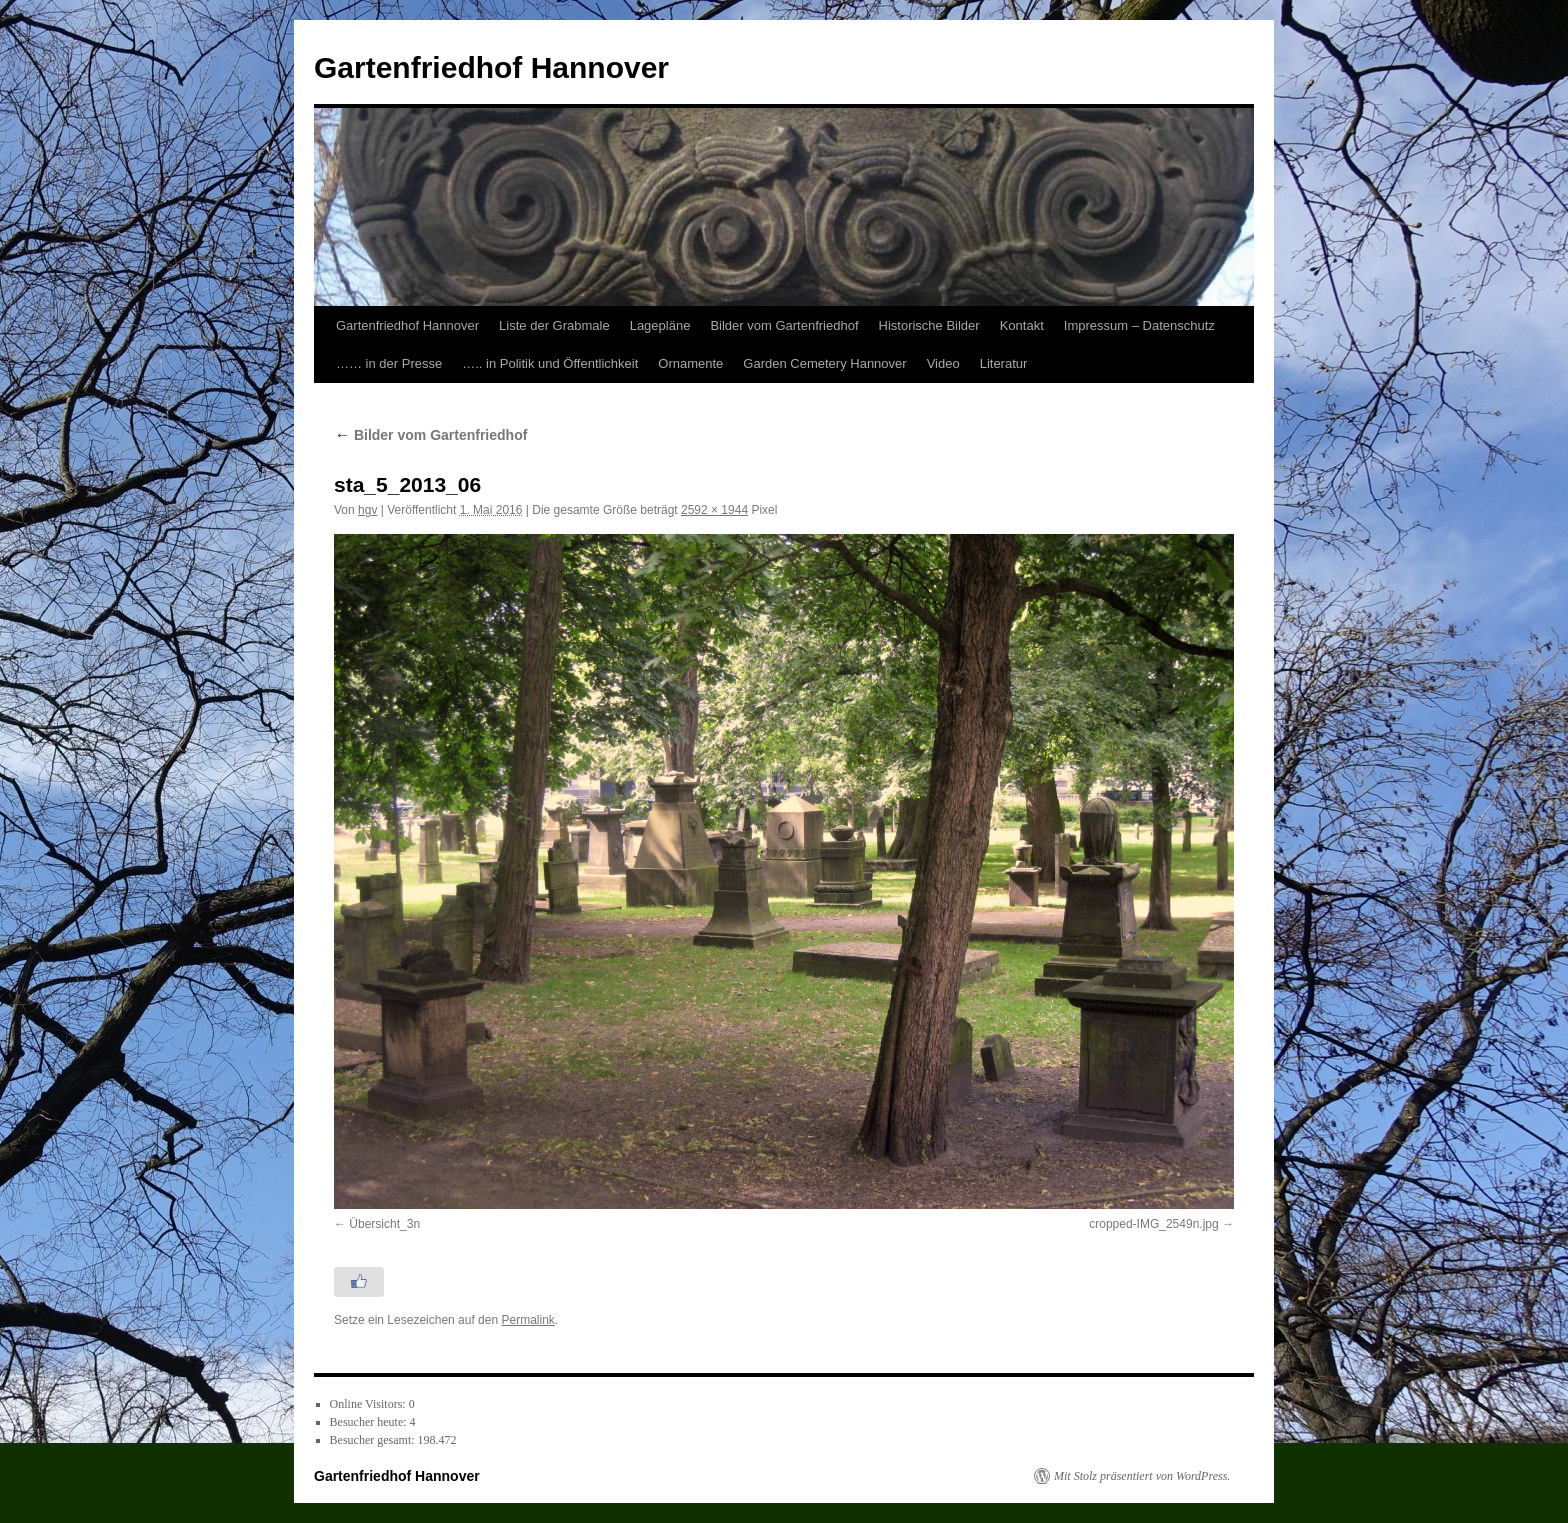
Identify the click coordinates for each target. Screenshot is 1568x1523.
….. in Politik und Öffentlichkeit (550, 363)
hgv (367, 510)
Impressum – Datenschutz (1139, 325)
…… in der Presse (389, 363)
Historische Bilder (929, 325)
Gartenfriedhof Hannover (491, 67)
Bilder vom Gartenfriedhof (784, 325)
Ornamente (690, 363)
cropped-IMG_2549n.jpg (1153, 1224)
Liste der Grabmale (554, 325)
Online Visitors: (369, 1404)
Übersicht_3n (384, 1224)
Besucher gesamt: (374, 1440)
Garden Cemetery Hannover (824, 363)
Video (943, 363)
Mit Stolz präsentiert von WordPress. (1142, 1476)
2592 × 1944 (714, 510)
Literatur (1004, 363)
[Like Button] (359, 1282)
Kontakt (1022, 325)
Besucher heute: (370, 1422)
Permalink (527, 1320)
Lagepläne (660, 325)
